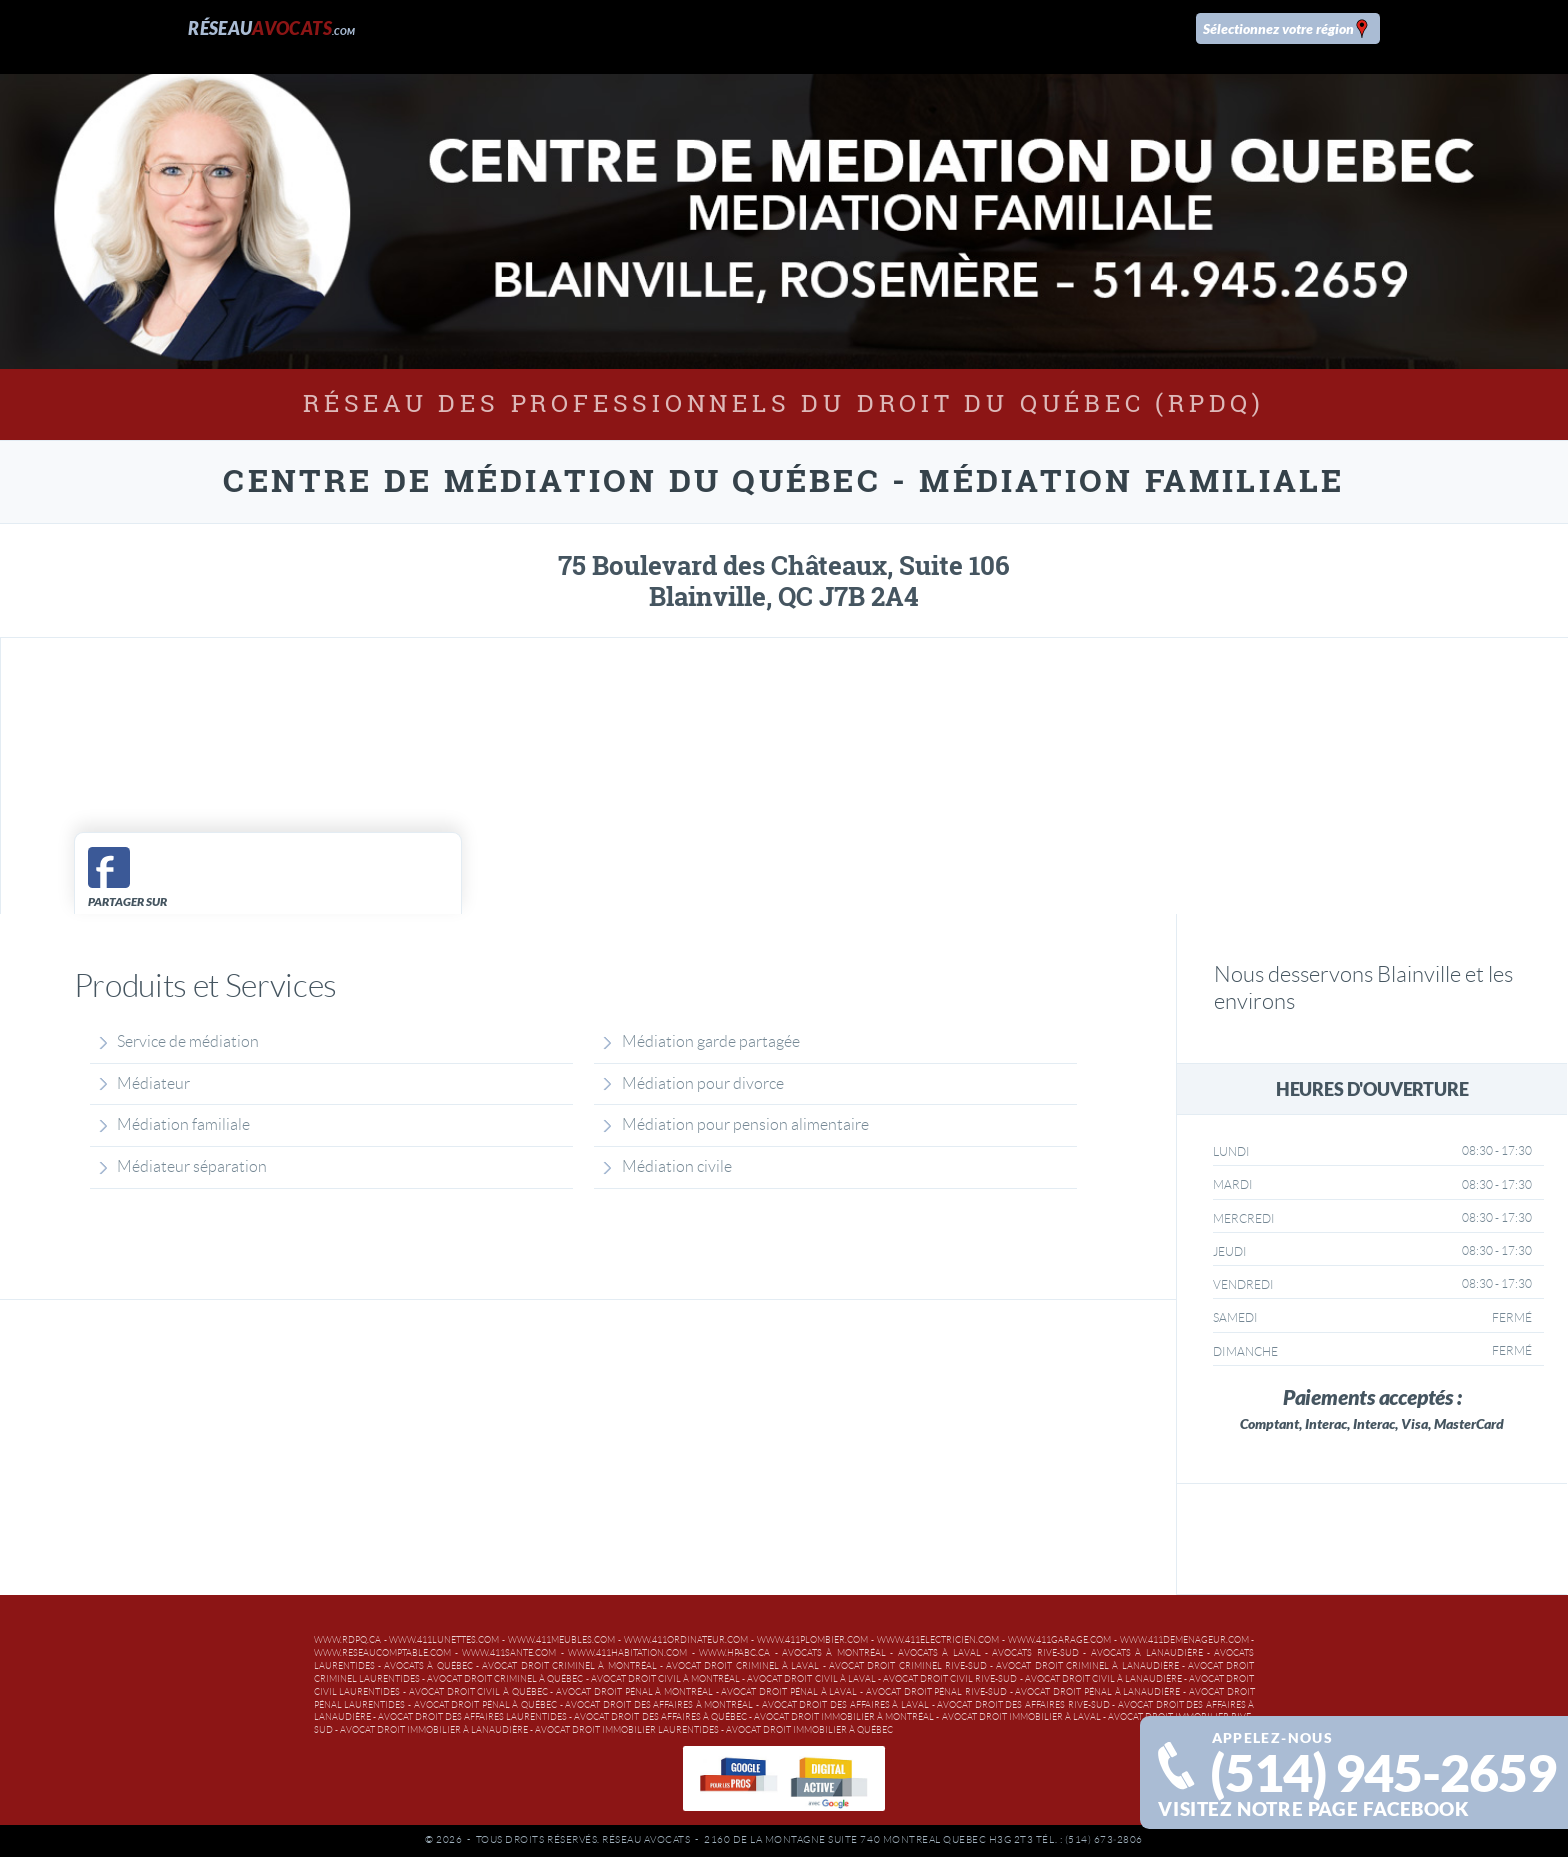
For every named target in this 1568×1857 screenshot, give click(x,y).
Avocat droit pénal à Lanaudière (1097, 1692)
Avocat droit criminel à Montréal (569, 1666)
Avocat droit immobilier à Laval (1021, 1717)
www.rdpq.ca (347, 1640)
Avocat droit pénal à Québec (486, 1705)
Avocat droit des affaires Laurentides (472, 1717)
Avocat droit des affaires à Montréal (659, 1705)
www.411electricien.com (938, 1640)
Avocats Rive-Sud (1035, 1653)
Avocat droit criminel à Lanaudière (1087, 1666)
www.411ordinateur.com (686, 1640)
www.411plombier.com (812, 1640)
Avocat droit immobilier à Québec (809, 1730)
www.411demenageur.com (1184, 1640)
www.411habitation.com (627, 1653)
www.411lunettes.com (444, 1640)
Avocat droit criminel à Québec (505, 1679)
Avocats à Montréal (834, 1653)
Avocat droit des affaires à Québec (660, 1717)
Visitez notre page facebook (1313, 1809)
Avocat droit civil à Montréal (665, 1679)
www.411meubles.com (561, 1640)
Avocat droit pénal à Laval (789, 1692)
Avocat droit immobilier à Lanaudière (434, 1730)
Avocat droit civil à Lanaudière (1103, 1679)
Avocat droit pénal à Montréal (634, 1692)
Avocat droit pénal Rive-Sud (936, 1692)
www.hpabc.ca (734, 1653)
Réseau (271, 28)
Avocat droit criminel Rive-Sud (908, 1666)
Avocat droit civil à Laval (811, 1679)
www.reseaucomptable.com (382, 1653)
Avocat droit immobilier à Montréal (844, 1717)
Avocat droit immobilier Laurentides (627, 1730)
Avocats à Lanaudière (1147, 1653)
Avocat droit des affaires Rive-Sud (1023, 1705)
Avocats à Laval (939, 1653)
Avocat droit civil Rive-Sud (950, 1679)
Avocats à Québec (428, 1666)
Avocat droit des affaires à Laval (845, 1705)
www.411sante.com (509, 1653)
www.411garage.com (1059, 1640)
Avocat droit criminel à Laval (742, 1666)
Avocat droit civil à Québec (478, 1692)
